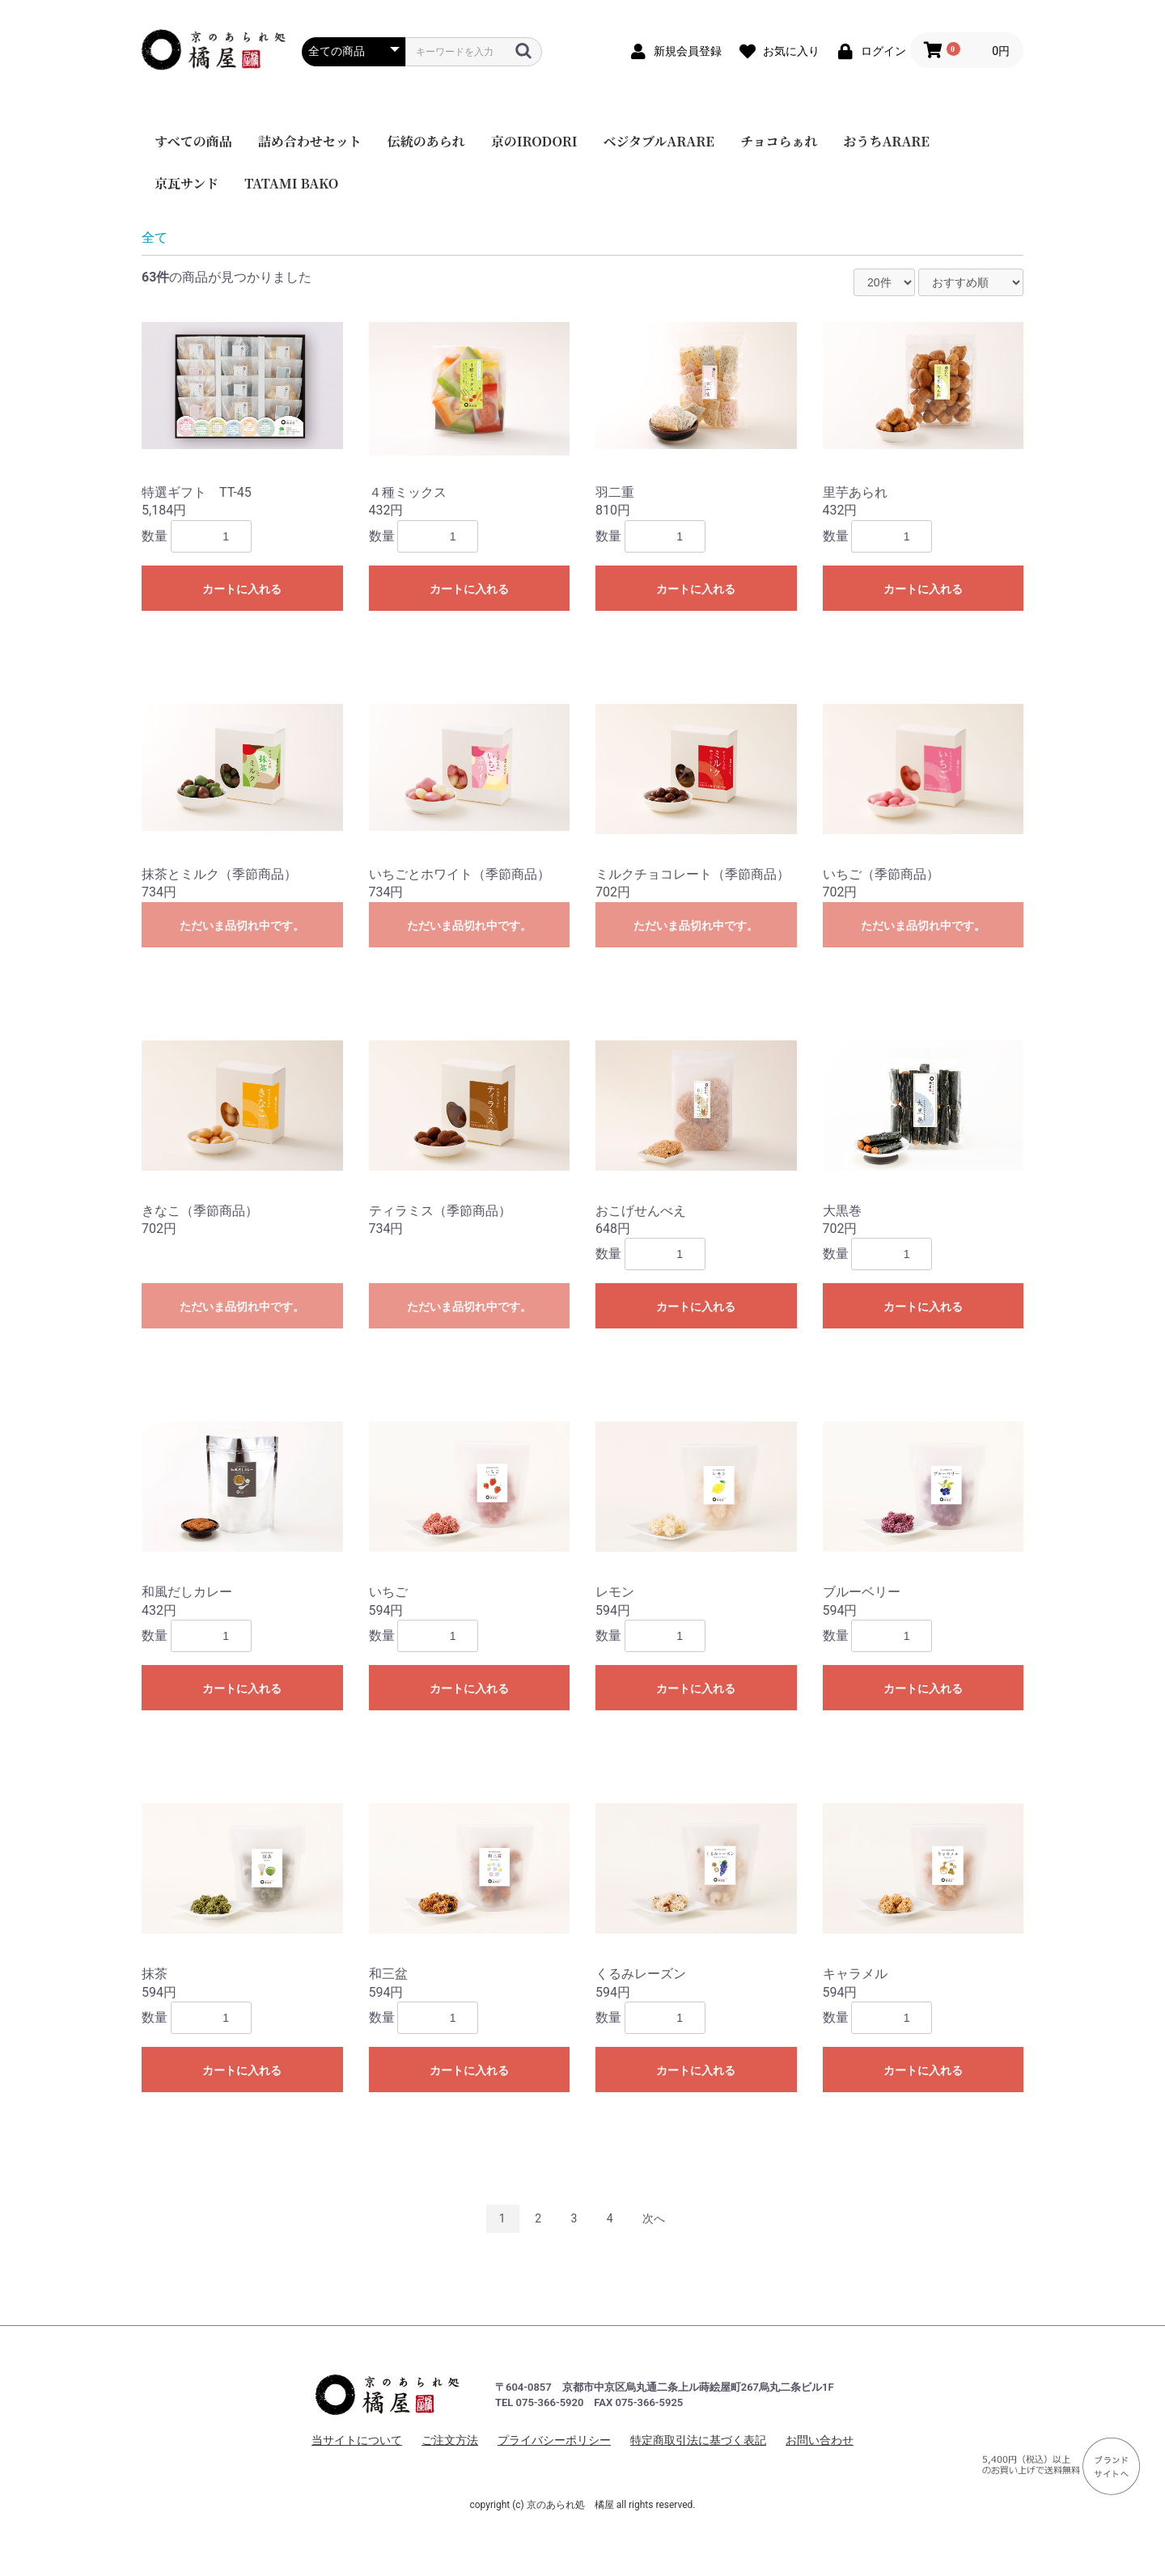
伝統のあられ (426, 141)
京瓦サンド (186, 183)
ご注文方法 (450, 2440)
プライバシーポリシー (554, 2440)
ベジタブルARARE (659, 141)
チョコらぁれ (779, 141)
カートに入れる (242, 589)
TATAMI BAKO (291, 183)
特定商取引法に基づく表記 (698, 2440)
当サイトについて (356, 2440)
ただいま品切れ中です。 (242, 925)
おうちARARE (886, 141)
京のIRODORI (534, 141)
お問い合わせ (820, 2440)
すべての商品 (193, 141)
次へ (653, 2218)
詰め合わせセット (310, 141)
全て (154, 237)
